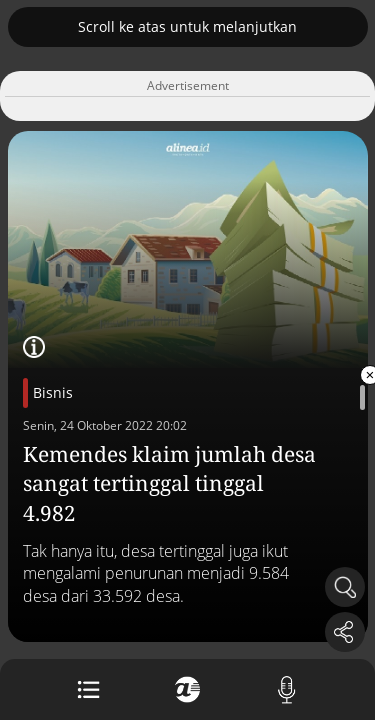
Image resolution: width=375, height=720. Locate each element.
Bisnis (53, 392)
